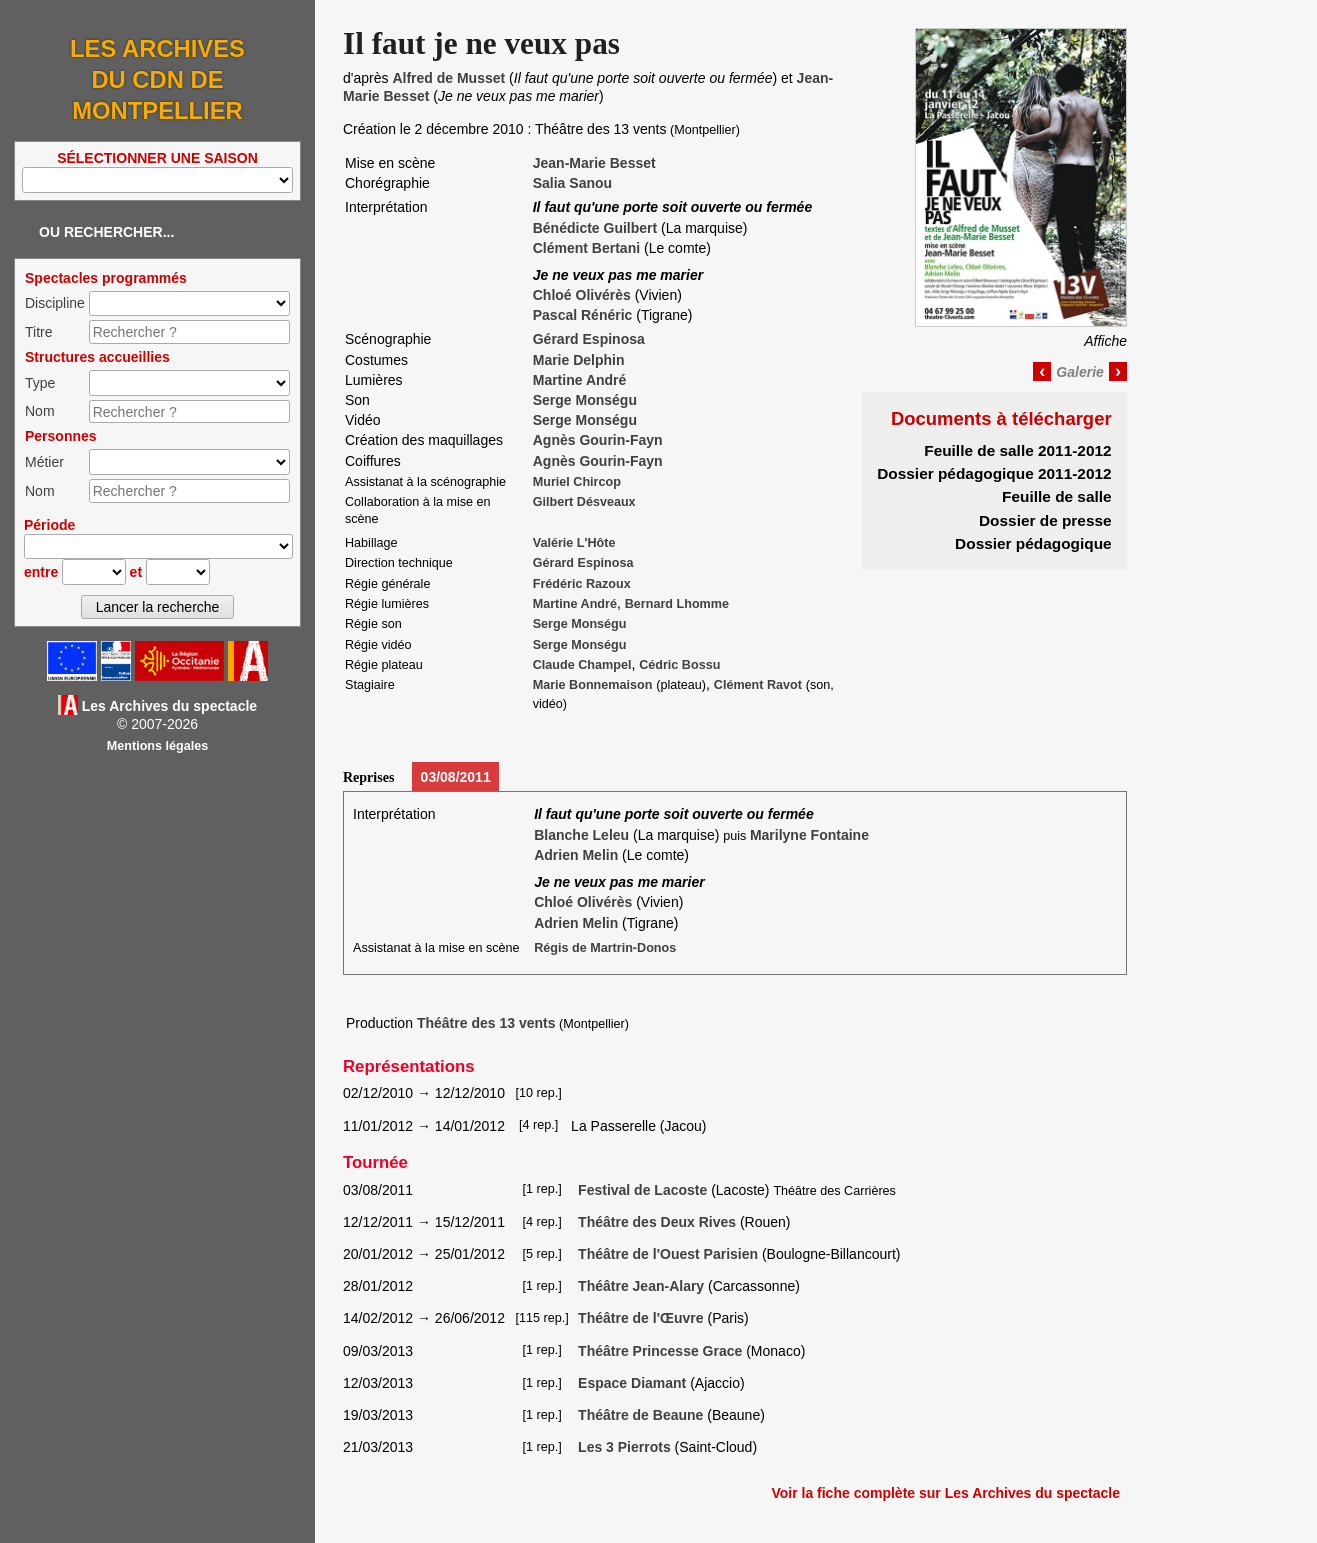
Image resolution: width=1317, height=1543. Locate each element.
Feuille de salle (1057, 496)
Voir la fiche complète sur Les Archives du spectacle (945, 1493)
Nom (40, 411)
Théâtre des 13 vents (486, 1023)
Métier (44, 462)
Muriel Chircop (577, 482)
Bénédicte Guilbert (595, 228)
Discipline (55, 303)
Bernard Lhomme (677, 604)
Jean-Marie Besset (594, 163)
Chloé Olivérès (582, 295)
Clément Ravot (758, 685)
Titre (38, 332)
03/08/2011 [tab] (456, 777)
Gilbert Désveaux (584, 502)
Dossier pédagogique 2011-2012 (994, 473)
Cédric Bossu (679, 665)
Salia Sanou (572, 183)
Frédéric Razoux (582, 584)
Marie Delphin (579, 360)
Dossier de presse (1045, 520)
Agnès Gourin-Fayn (598, 440)
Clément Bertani (586, 248)
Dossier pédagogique (1033, 543)
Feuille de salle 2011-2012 (1017, 450)
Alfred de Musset (448, 78)
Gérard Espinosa (589, 339)
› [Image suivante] (1118, 371)
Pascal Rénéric (583, 315)
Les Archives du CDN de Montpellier (157, 79)
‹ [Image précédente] (1042, 371)
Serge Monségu (585, 400)
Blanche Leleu (581, 835)
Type (40, 383)
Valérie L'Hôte (574, 543)
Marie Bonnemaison (593, 685)
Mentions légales (157, 746)
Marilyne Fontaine (809, 835)
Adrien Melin (576, 855)
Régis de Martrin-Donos (605, 948)
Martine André (580, 380)
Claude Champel (582, 665)
